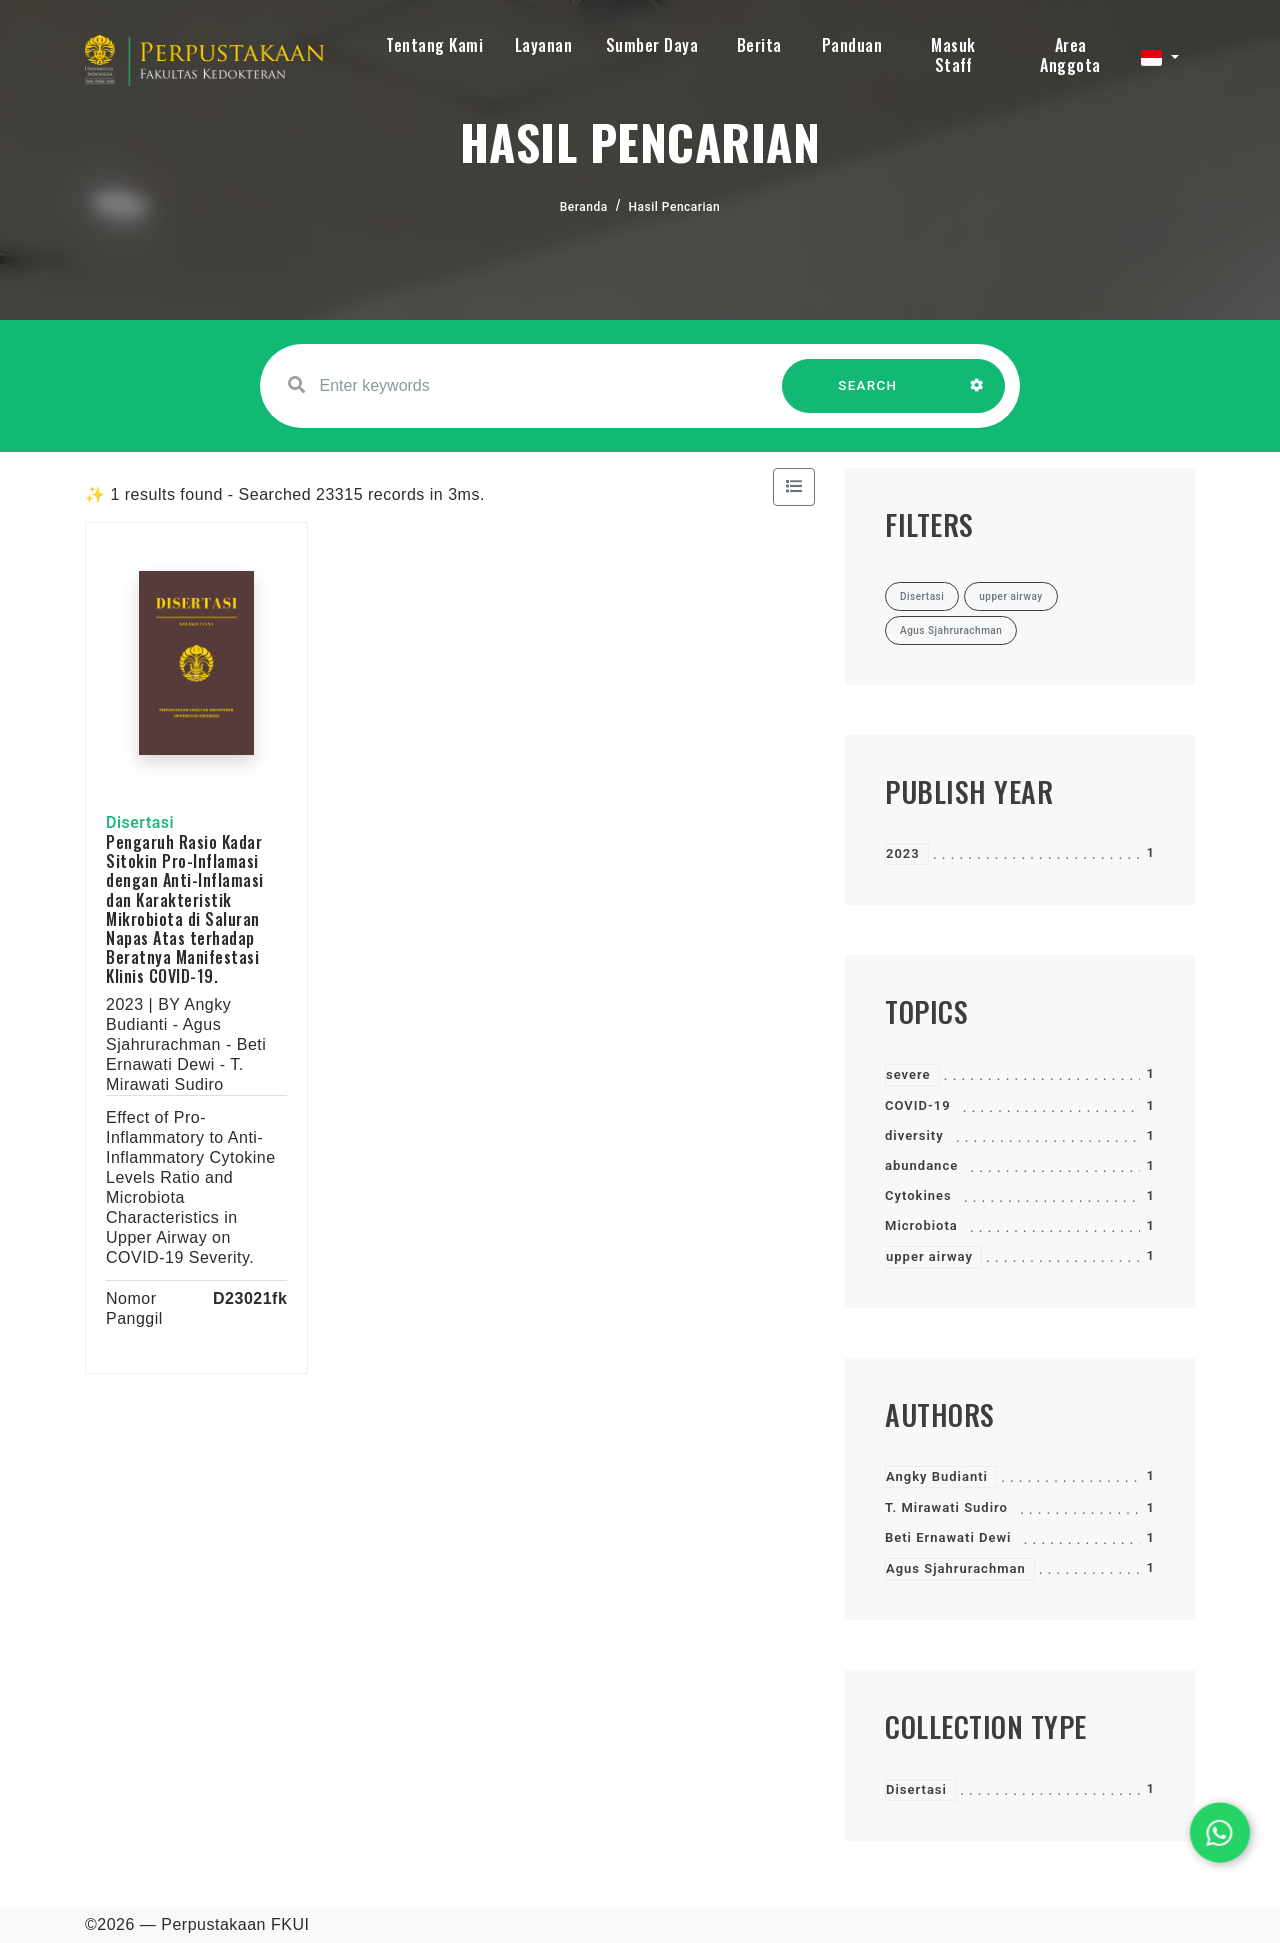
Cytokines (918, 1195)
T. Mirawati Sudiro (946, 1507)
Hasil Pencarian (675, 207)
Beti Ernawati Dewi (948, 1537)
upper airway (929, 1256)
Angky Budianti (937, 1476)
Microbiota (921, 1225)
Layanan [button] (544, 45)
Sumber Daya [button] (652, 45)
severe (908, 1074)
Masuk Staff (953, 55)
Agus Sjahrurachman (956, 1568)
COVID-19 (918, 1105)
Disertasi (916, 1789)
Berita (759, 45)
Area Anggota (1070, 55)
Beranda (584, 207)
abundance (921, 1165)
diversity (914, 1135)
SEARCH (868, 395)
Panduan (852, 45)
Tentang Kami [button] (434, 45)
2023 (903, 853)
